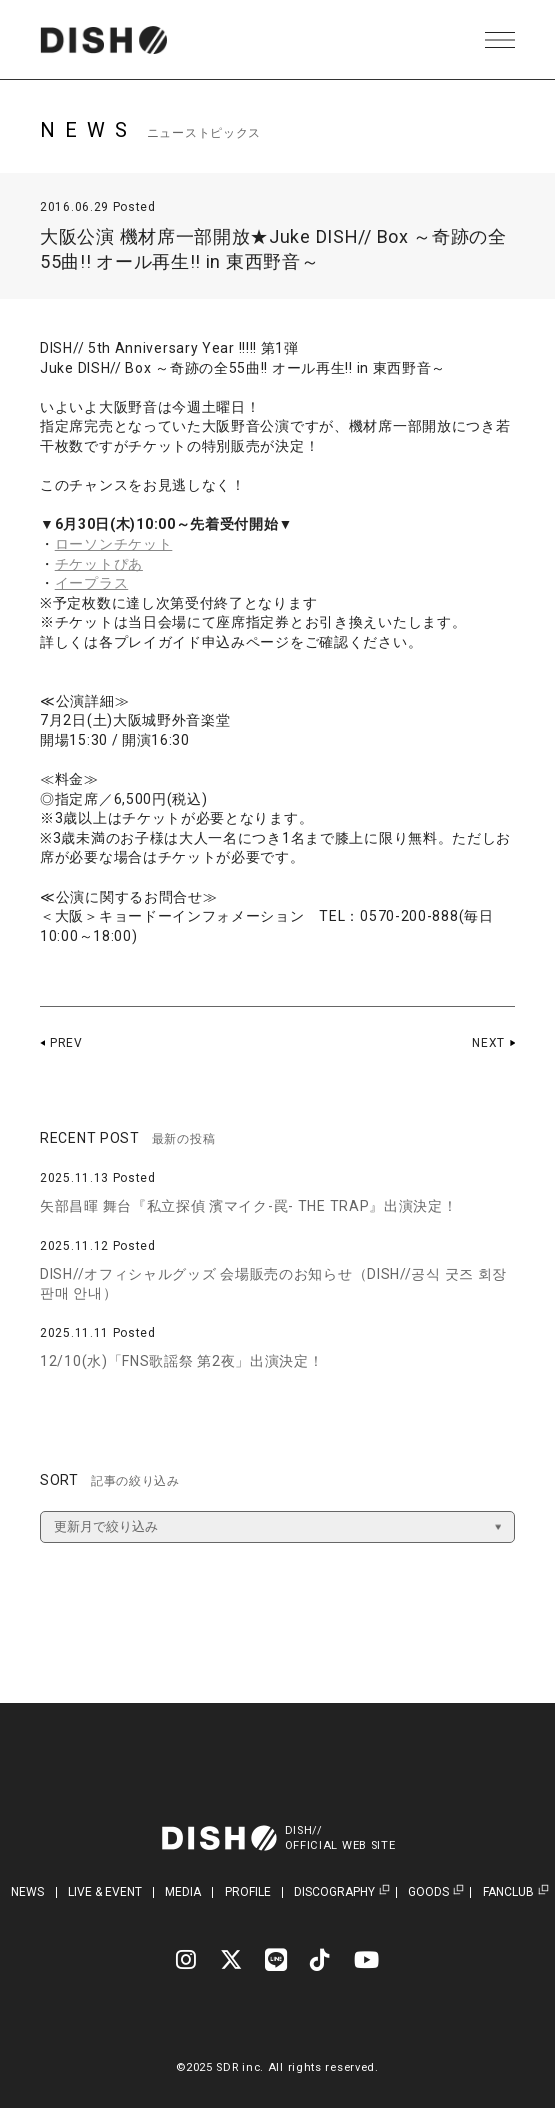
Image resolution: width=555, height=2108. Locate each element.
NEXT (488, 1043)
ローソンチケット (114, 544)
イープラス (92, 583)
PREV (66, 1043)
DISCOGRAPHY (334, 1892)
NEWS (27, 1892)
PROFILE (248, 1892)
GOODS (428, 1892)
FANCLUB (508, 1892)
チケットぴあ (99, 564)
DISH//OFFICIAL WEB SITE (340, 1838)
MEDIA (183, 1892)
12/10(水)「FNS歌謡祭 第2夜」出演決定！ (182, 1361)
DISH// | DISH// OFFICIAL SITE (103, 40)
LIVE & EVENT (105, 1892)
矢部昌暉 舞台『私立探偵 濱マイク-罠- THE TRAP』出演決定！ (249, 1206)
